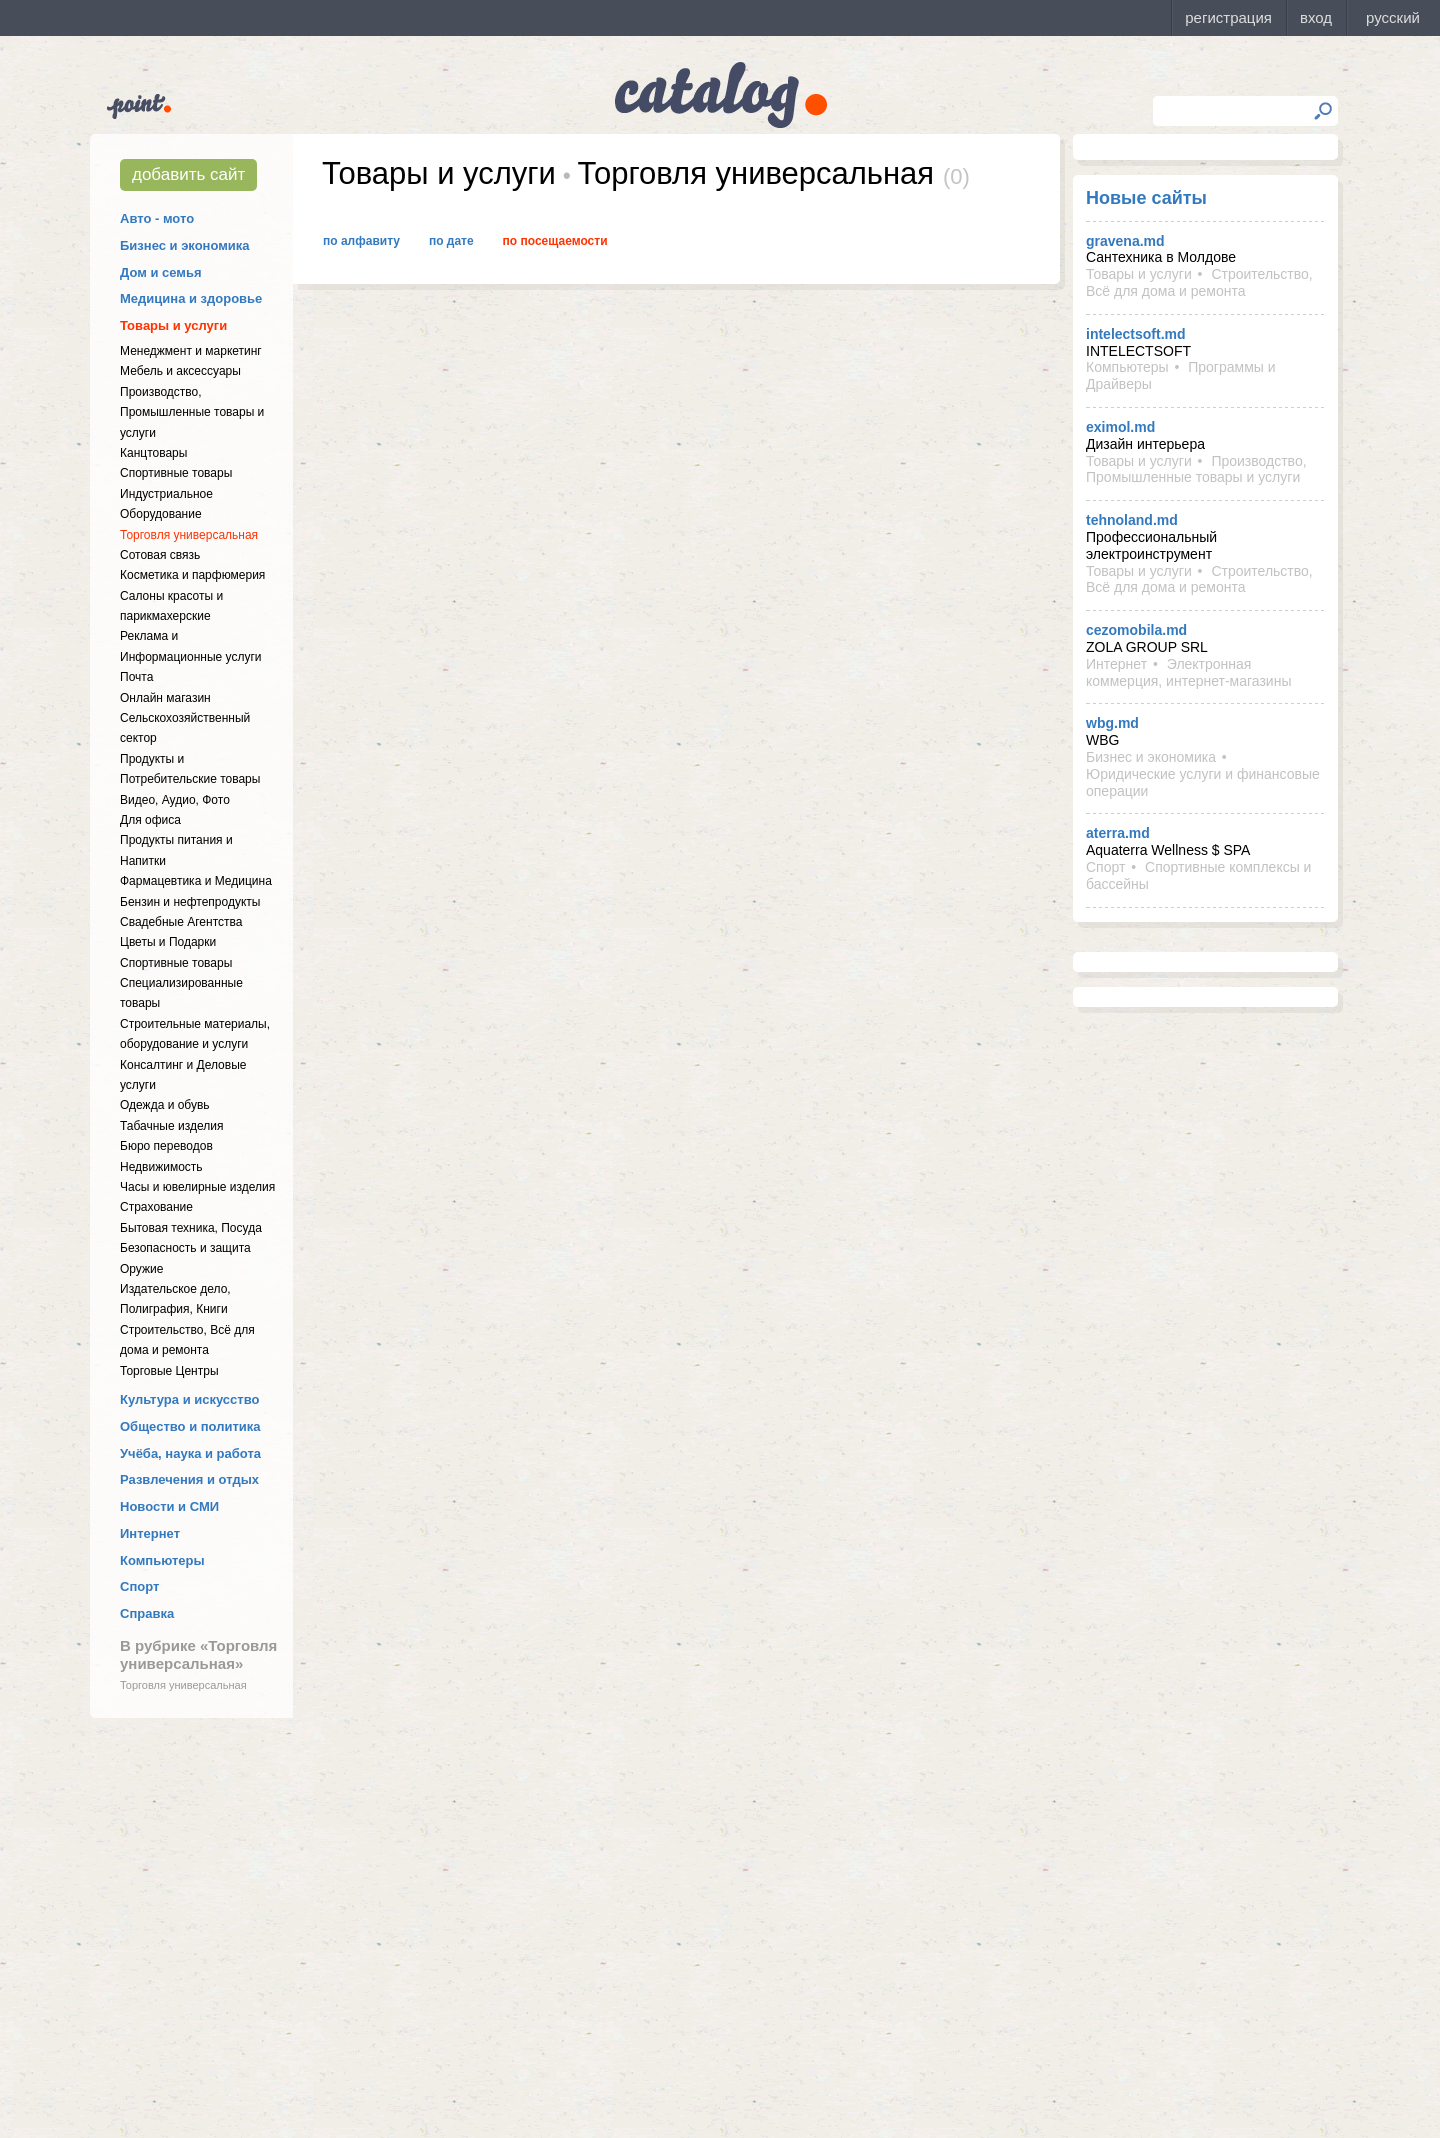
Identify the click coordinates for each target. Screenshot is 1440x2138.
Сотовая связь (160, 555)
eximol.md (1120, 427)
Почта (136, 677)
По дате (451, 241)
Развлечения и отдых (189, 1479)
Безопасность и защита (185, 1248)
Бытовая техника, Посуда (191, 1228)
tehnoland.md (1132, 520)
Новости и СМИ (169, 1506)
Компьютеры (162, 1560)
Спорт (139, 1586)
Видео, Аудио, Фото (175, 800)
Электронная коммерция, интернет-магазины (1188, 672)
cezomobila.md (1136, 630)
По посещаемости (555, 241)
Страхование (156, 1207)
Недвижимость (161, 1167)
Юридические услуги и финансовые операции (1203, 782)
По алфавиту (361, 241)
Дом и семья (161, 272)
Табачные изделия (171, 1126)
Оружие (141, 1269)
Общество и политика (190, 1426)
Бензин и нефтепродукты (190, 902)
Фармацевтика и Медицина (196, 881)
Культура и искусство (189, 1399)
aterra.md (1118, 833)
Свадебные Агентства (181, 922)
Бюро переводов (166, 1146)
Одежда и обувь (165, 1105)
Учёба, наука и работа (190, 1453)
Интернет (150, 1533)
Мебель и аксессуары (180, 371)
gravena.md (1125, 241)
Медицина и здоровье (191, 298)
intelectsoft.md (1136, 334)
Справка (147, 1613)
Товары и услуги (173, 325)
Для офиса (150, 820)
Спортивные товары (176, 473)
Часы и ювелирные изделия (197, 1187)
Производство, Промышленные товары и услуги (192, 412)
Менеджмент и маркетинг (191, 351)
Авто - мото (157, 218)
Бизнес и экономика (185, 245)
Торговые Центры (169, 1371)
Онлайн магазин (165, 698)
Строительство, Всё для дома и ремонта (1199, 282)
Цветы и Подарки (168, 942)
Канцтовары (153, 453)
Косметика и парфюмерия (192, 575)
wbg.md (1112, 723)
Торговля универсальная (189, 535)
